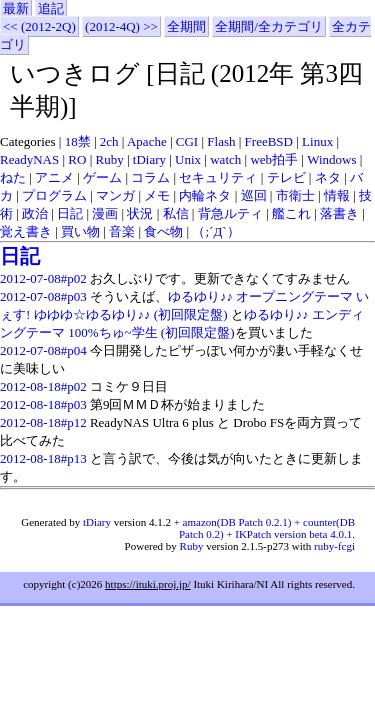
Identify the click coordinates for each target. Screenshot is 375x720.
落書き (339, 213)
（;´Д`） (215, 231)
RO (77, 159)
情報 (337, 195)
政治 (35, 213)
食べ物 (163, 231)
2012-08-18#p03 (43, 404)
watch (225, 159)
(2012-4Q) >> (121, 26)
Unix (188, 159)
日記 (70, 213)
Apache (147, 141)
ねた (13, 177)
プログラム (54, 195)
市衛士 (295, 195)
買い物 (80, 231)
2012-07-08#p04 (43, 350)
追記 (51, 8)
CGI (187, 141)
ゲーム (102, 177)
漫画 (105, 213)
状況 (140, 213)
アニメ (54, 177)
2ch (109, 141)
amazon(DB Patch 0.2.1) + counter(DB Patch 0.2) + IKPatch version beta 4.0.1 (267, 528)
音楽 (122, 231)
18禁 (78, 141)
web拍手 (274, 159)
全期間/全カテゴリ (269, 26)
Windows (331, 159)
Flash (221, 141)
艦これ (291, 213)
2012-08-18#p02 (43, 386)
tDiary (149, 159)
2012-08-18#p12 (43, 422)
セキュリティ (218, 177)
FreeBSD (269, 141)
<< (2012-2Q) (39, 26)
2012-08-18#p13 (43, 458)
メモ (157, 195)
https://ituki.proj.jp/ (148, 584)
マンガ (115, 195)
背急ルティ (230, 213)
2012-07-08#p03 (43, 296)
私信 (176, 213)
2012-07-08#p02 (43, 278)
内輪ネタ (205, 195)
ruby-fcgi (334, 546)
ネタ (328, 177)
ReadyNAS (29, 159)
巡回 (254, 195)
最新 (16, 8)
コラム (150, 177)
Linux (317, 141)
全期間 (186, 26)
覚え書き (26, 231)
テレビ (286, 177)
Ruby (110, 159)
